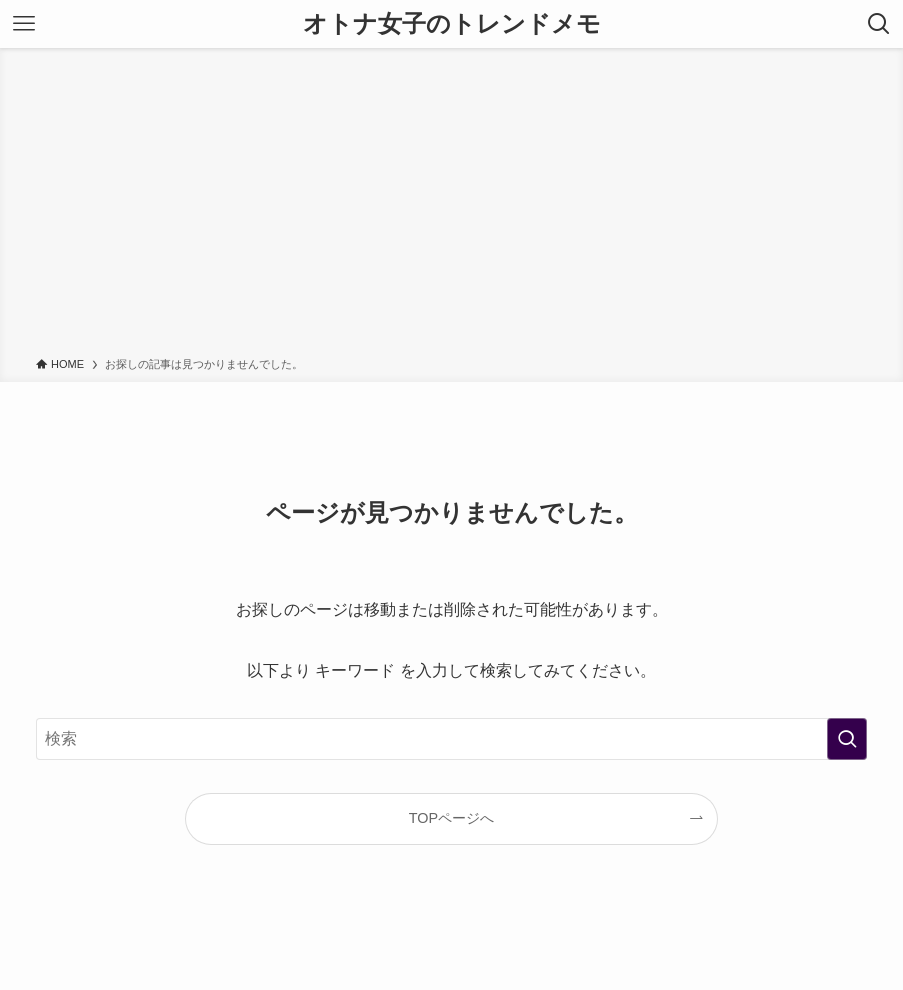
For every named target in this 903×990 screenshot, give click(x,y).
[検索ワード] (451, 739)
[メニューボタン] (24, 24)
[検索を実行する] (847, 739)
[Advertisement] (451, 206)
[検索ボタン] (879, 24)
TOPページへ (451, 818)
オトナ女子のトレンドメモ (452, 24)
